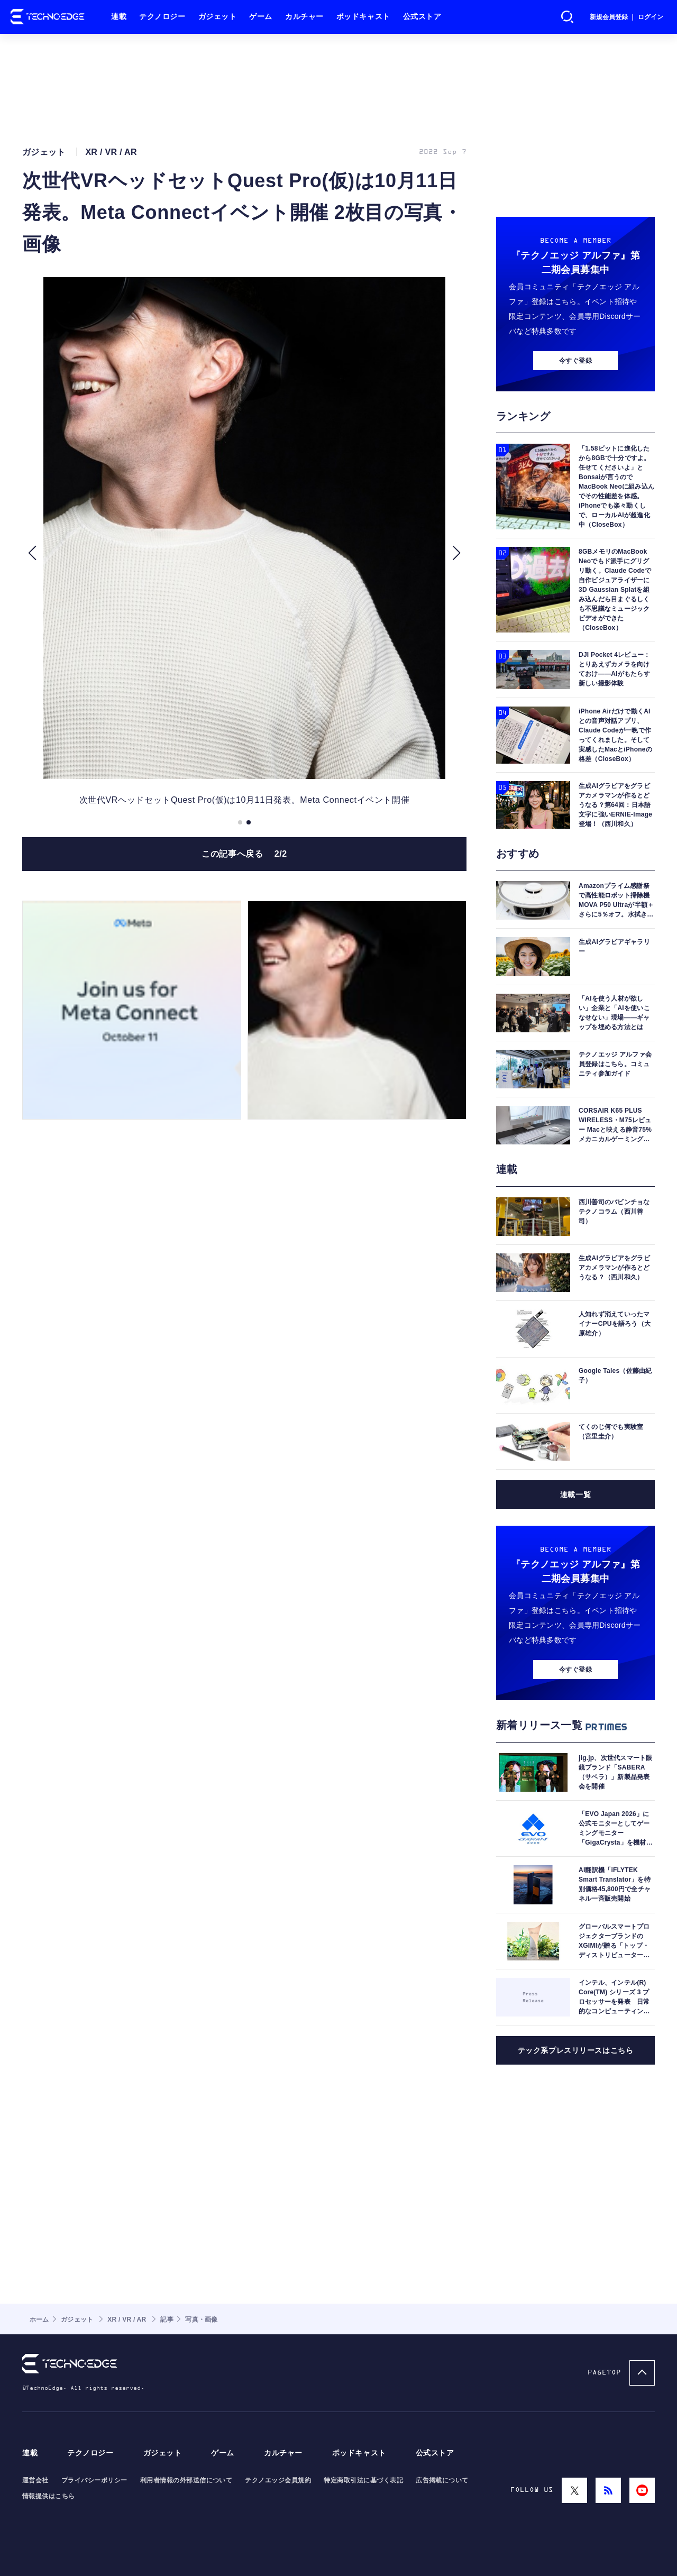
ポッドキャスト (363, 17)
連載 (118, 17)
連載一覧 (575, 1494)
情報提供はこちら (48, 2496)
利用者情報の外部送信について (186, 2480)
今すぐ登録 (575, 360)
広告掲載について (442, 2480)
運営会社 (35, 2480)
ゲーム (260, 17)
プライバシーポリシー (94, 2480)
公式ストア (422, 17)
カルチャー (304, 17)
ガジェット (217, 17)
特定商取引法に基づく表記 (363, 2480)
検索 (567, 17)
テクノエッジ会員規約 (278, 2480)
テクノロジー (162, 17)
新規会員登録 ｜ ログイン (626, 17)
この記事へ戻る (244, 853)
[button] (32, 553)
